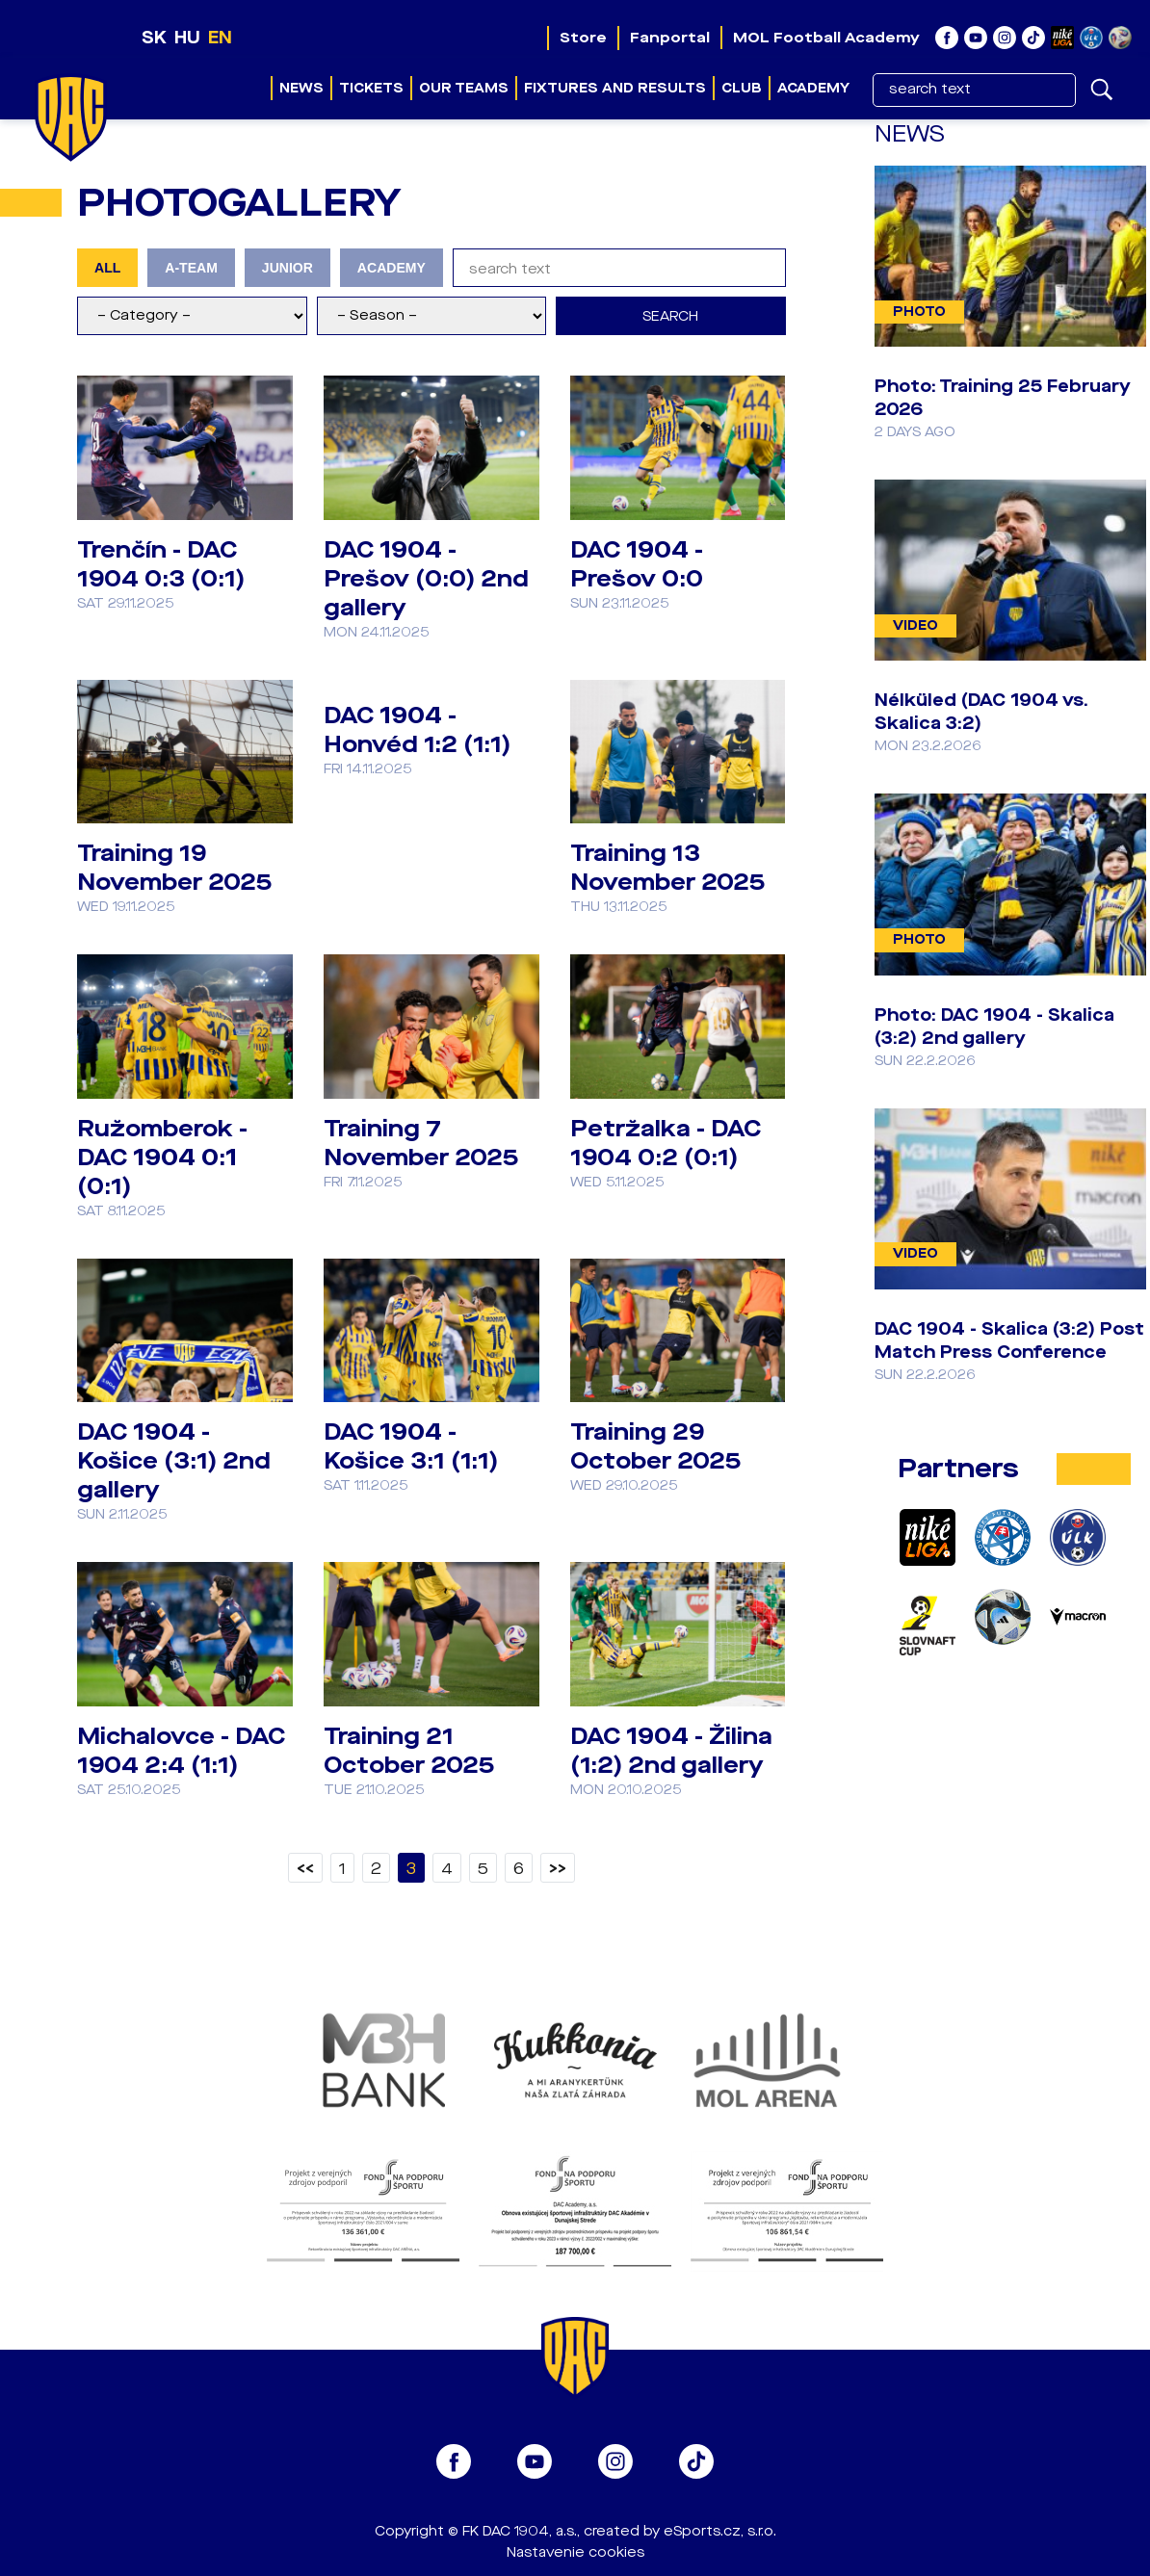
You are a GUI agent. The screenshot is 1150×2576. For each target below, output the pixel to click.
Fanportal (670, 37)
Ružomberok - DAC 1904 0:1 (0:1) (162, 1157)
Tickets (371, 88)
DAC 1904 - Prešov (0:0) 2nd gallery (426, 578)
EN (220, 37)
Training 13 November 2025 (667, 868)
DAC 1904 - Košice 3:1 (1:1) (411, 1446)
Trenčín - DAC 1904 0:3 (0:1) (161, 564)
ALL (107, 267)
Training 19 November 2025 (174, 868)
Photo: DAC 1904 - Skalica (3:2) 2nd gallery (994, 1026)
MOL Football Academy (826, 37)
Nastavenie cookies (575, 2552)
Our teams (464, 88)
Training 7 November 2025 (421, 1143)
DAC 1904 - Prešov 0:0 (636, 564)
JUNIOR (287, 267)
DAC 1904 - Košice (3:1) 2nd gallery (174, 1461)
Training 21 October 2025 (409, 1751)
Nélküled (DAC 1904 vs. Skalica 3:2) (981, 712)
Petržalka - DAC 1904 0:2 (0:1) (665, 1143)
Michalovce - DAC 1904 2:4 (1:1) (181, 1751)
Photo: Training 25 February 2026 (1003, 398)
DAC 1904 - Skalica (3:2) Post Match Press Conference (1009, 1340)
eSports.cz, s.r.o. (720, 2531)
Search (670, 316)
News (301, 88)
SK (154, 37)
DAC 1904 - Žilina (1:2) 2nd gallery (671, 1751)
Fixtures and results (615, 88)
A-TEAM (191, 267)
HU (187, 37)
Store (583, 37)
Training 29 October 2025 (655, 1446)
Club (741, 88)
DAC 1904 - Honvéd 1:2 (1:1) (417, 730)
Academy (813, 88)
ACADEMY (391, 267)
